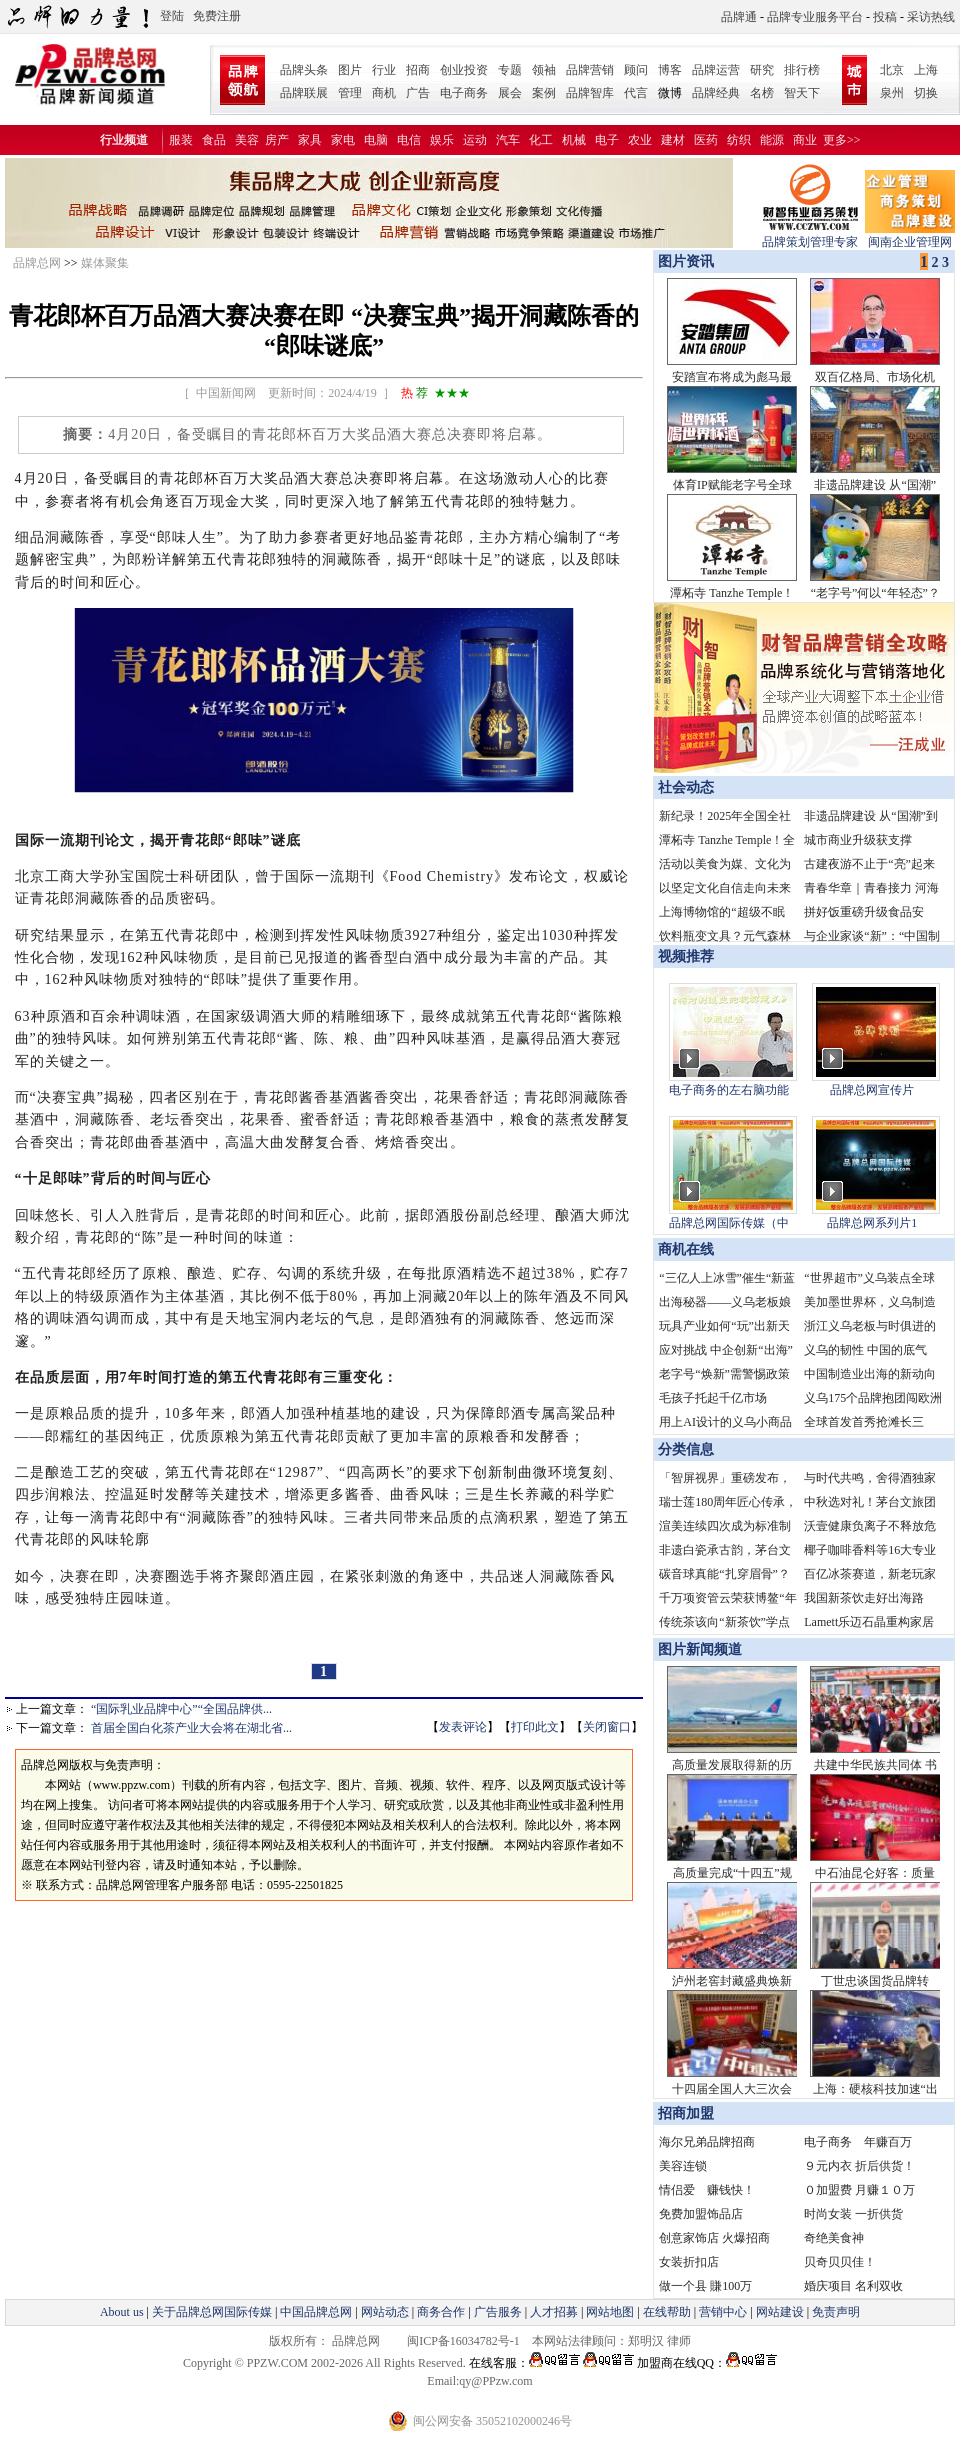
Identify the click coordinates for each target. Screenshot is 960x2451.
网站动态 (385, 2312)
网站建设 (780, 2312)
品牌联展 (304, 93)
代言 (636, 93)
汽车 (508, 140)
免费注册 (217, 16)
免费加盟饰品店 (701, 2214)
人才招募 (554, 2312)
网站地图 (610, 2312)
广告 (418, 93)
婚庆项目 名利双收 (853, 2286)
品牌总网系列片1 (872, 1223)
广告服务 (498, 2312)
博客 (670, 70)
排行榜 (802, 70)
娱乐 (442, 140)
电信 (409, 140)
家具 (310, 140)
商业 (805, 140)
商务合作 (441, 2312)
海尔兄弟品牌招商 (707, 2142)
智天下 (802, 93)
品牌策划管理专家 (810, 235)
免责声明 (834, 2312)
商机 (384, 93)
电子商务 (464, 93)
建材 (673, 140)
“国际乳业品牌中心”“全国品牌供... (181, 1709)
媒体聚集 (105, 263)
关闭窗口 (607, 1727)
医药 (706, 140)
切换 (926, 93)
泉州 (892, 93)
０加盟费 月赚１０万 (859, 2190)
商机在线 (686, 1249)
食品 (214, 140)
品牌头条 (304, 70)
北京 (892, 70)
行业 (384, 70)
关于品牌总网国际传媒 (212, 2312)
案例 (544, 93)
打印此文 (535, 1727)
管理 (350, 93)
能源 (772, 140)
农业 (640, 140)
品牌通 (739, 17)
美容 (247, 140)
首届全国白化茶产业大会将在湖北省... (191, 1728)
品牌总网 (37, 263)
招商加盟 (686, 2113)
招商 (418, 70)
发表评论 (463, 1727)
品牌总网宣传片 (872, 1090)
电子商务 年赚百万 (858, 2142)
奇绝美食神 (834, 2238)
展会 (510, 93)
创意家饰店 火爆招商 (714, 2238)
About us (122, 2312)
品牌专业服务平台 (815, 17)
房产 (277, 140)
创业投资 (464, 70)
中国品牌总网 (316, 2312)
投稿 (885, 17)
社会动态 (686, 787)
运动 (475, 140)
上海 (926, 70)
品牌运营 (716, 70)
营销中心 (723, 2312)
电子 (607, 140)
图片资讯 (684, 261)
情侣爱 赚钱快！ (707, 2190)
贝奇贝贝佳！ (840, 2262)
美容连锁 (683, 2166)
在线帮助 (667, 2312)
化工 (541, 140)
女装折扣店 (689, 2262)
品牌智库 (590, 93)
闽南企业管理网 (910, 235)
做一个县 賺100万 (705, 2286)
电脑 (376, 140)
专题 (510, 70)
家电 (343, 140)
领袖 (544, 70)
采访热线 (931, 17)
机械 (574, 140)
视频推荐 (686, 956)
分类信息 (686, 1449)
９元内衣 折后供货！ (859, 2166)
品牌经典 (716, 93)
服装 (181, 140)
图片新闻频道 (700, 1649)
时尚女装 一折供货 (853, 2214)
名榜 (762, 93)
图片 (350, 70)
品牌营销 (590, 70)
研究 (762, 70)
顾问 (636, 70)
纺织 (739, 140)
